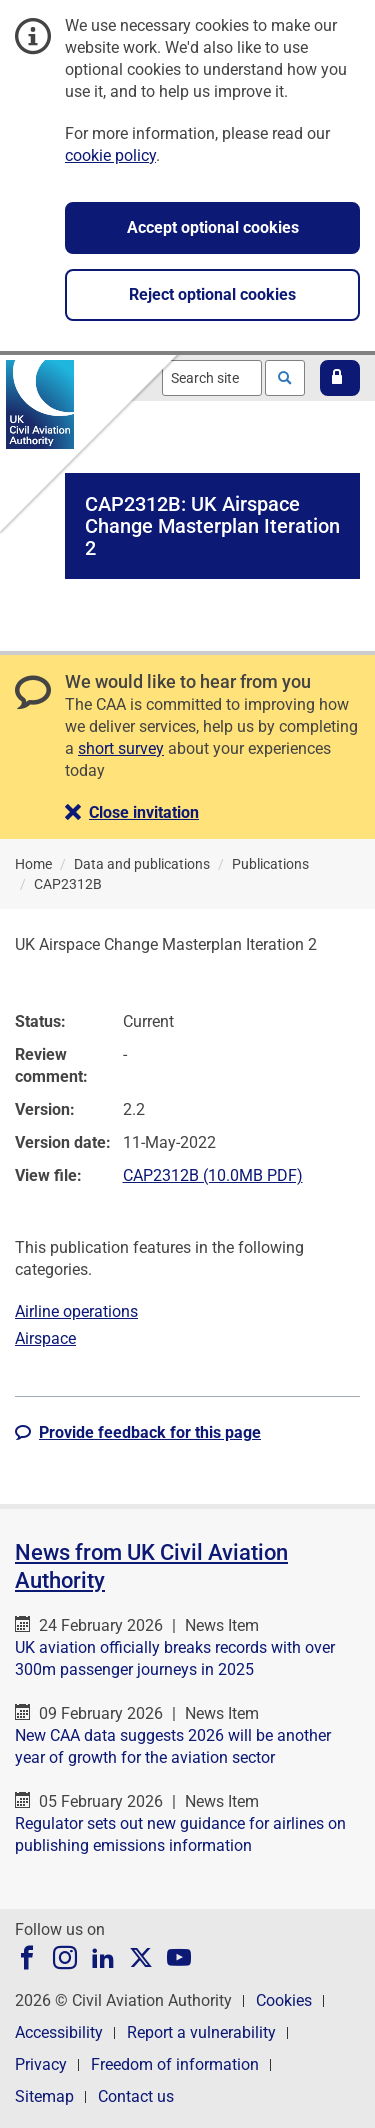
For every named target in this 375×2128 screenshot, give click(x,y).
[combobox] (212, 378)
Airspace (45, 1338)
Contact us (136, 2096)
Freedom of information (175, 2064)
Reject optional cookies (212, 294)
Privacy (41, 2064)
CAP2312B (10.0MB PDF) (213, 1175)
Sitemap (44, 2096)
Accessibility (59, 2032)
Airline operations (76, 1311)
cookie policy (110, 155)
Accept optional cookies (213, 227)
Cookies (284, 2000)
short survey (121, 748)
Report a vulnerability (201, 2032)
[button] (340, 378)
